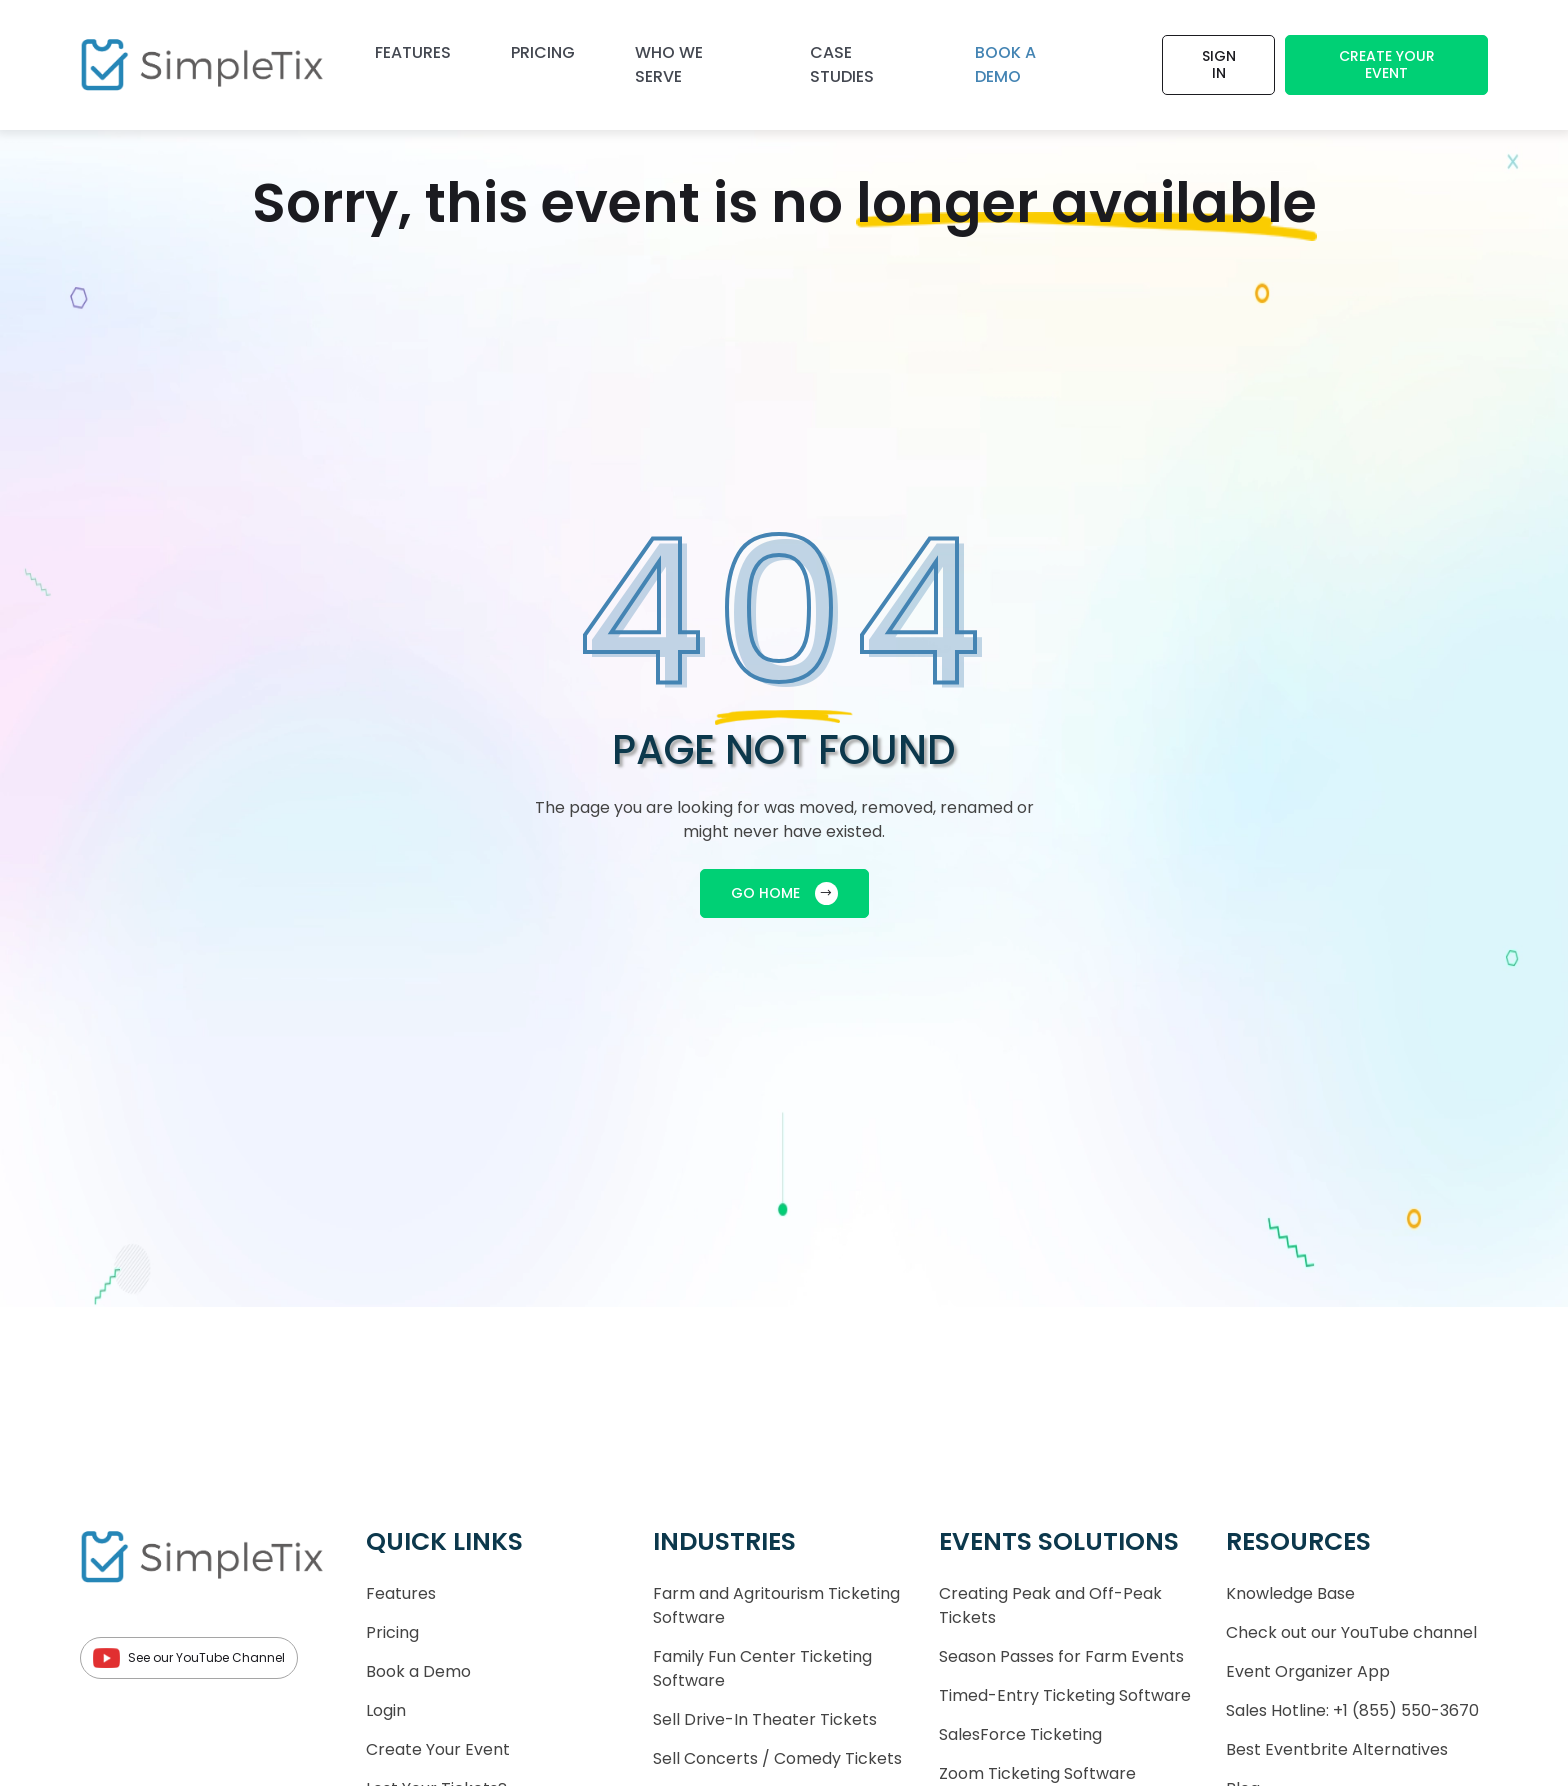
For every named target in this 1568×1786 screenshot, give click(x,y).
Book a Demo (418, 1671)
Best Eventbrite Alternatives (1337, 1749)
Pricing (543, 52)
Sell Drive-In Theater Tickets (765, 1719)
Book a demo (1005, 64)
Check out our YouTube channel (1351, 1632)
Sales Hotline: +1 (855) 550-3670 (1352, 1710)
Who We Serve (669, 64)
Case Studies (842, 64)
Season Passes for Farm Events (1061, 1656)
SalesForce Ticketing (1020, 1734)
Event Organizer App (1308, 1671)
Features (413, 52)
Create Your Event (1387, 64)
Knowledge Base (1290, 1593)
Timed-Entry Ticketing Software (1065, 1695)
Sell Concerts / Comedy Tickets (777, 1758)
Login (386, 1710)
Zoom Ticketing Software (1037, 1773)
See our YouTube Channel (189, 1658)
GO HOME (784, 893)
